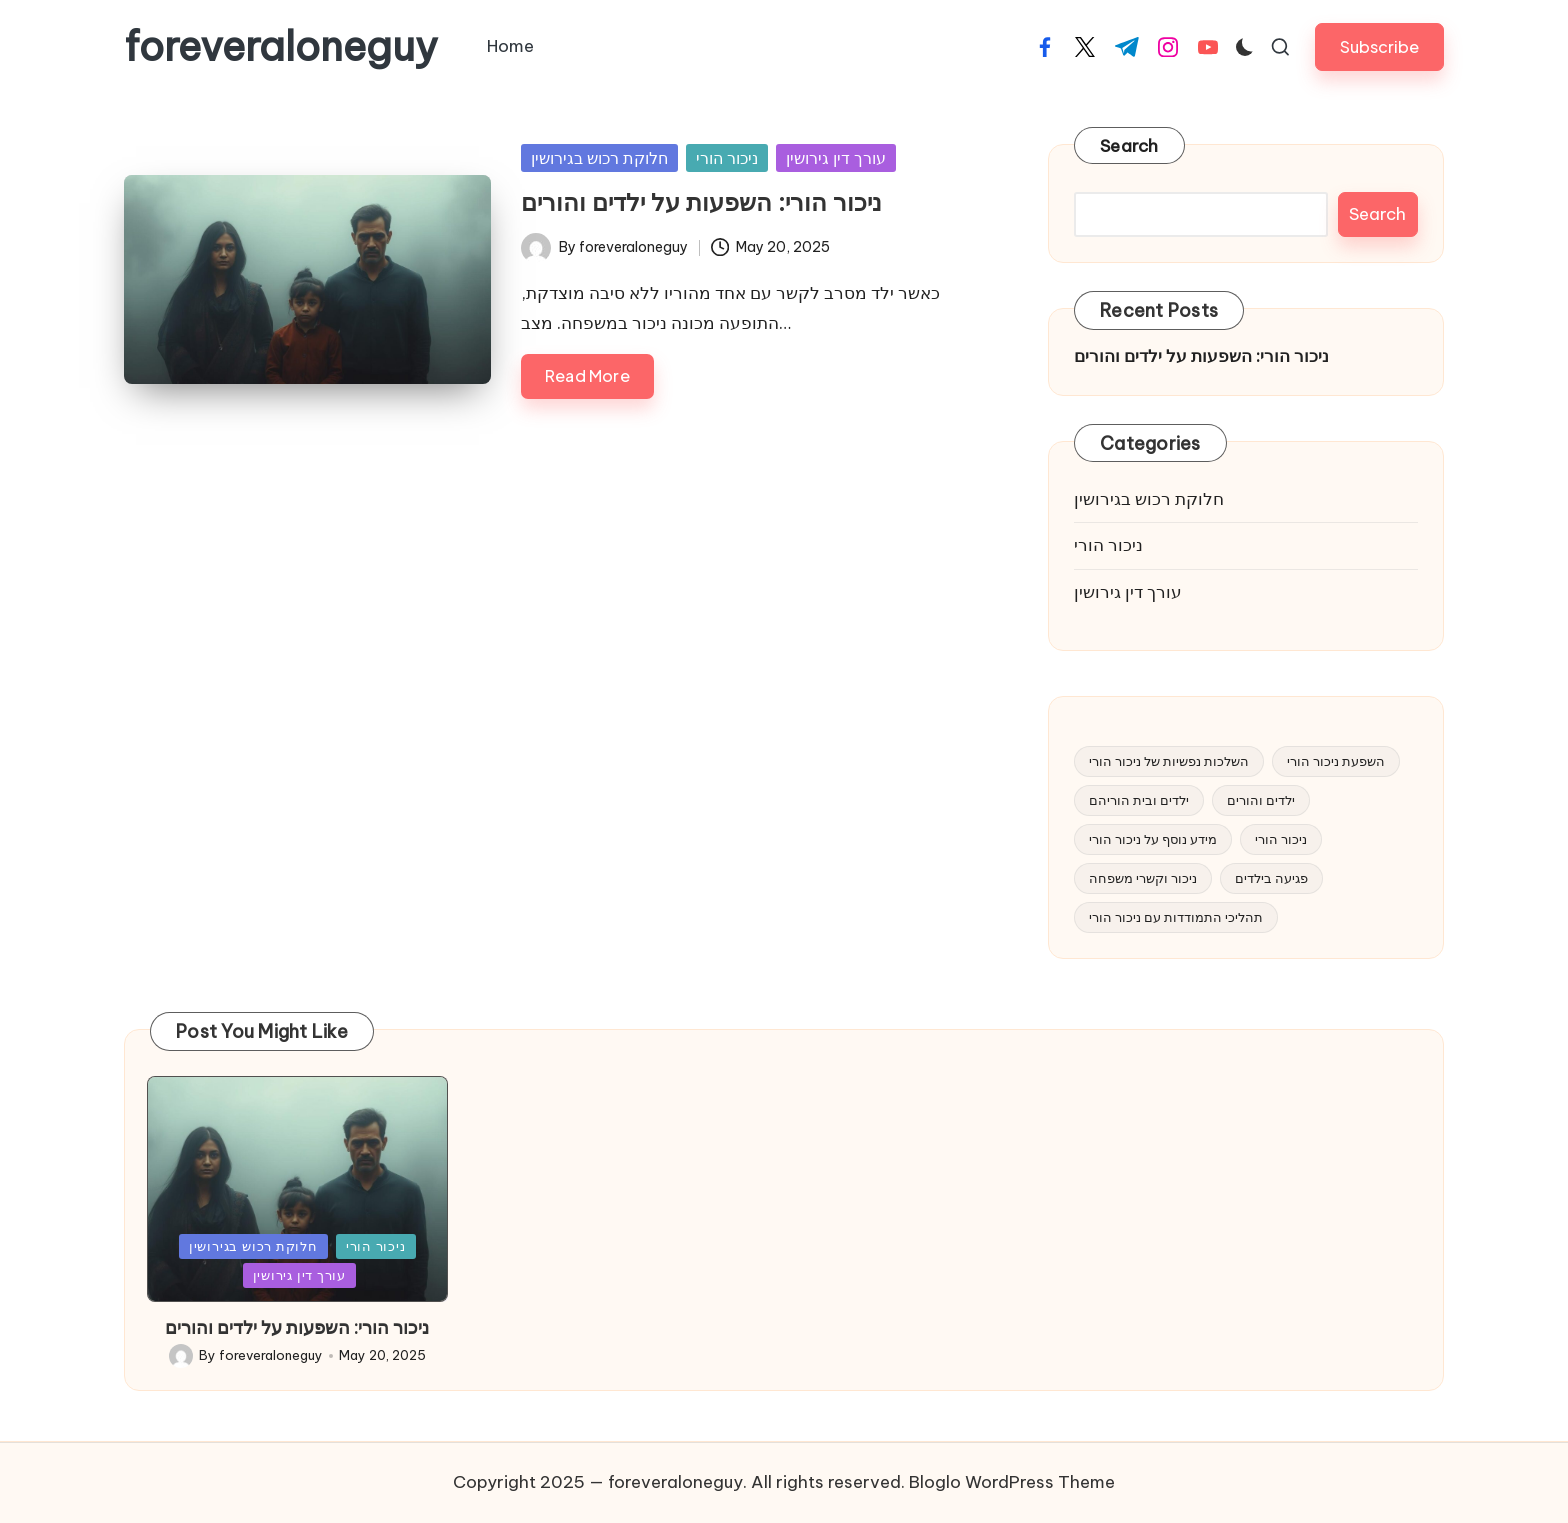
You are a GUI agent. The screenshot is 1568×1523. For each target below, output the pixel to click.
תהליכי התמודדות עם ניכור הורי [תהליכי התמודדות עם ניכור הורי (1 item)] (1176, 917)
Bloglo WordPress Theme (1012, 1482)
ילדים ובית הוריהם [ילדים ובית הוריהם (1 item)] (1139, 800)
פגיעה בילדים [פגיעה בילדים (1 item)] (1271, 878)
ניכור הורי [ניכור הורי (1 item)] (1281, 839)
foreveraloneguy (281, 47)
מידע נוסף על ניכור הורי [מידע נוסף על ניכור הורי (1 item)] (1153, 839)
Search (1129, 146)
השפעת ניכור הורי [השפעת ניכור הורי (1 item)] (1336, 761)
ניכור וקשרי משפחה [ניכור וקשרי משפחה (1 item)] (1143, 878)
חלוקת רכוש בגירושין (599, 158)
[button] (1379, 46)
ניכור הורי (727, 158)
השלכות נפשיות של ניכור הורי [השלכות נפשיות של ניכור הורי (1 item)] (1169, 761)
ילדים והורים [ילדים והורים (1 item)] (1261, 800)
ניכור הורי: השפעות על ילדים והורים (701, 202)
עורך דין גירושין (836, 158)
